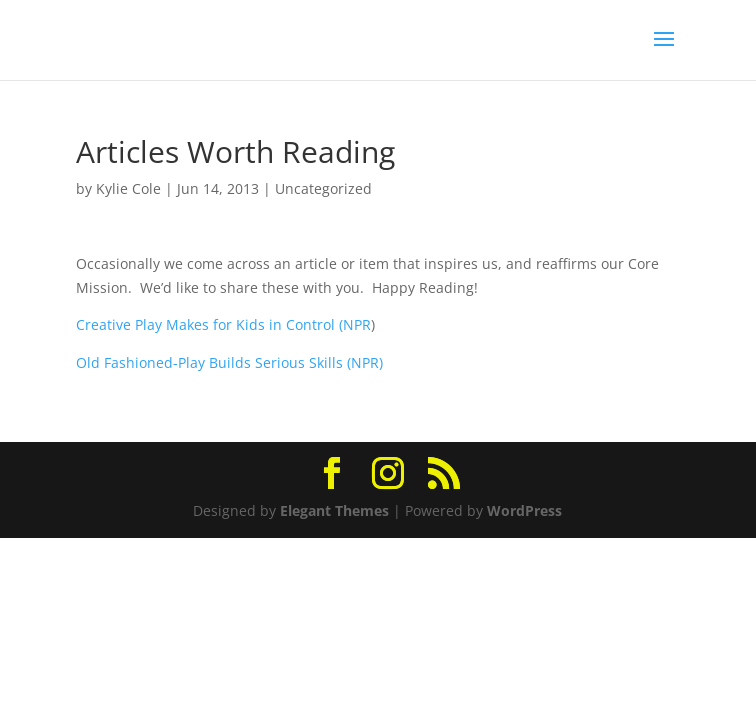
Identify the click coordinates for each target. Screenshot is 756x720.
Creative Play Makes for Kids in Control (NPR (223, 324)
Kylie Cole (128, 188)
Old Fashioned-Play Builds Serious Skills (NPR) (229, 362)
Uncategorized (323, 188)
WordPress (524, 510)
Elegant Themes (334, 510)
